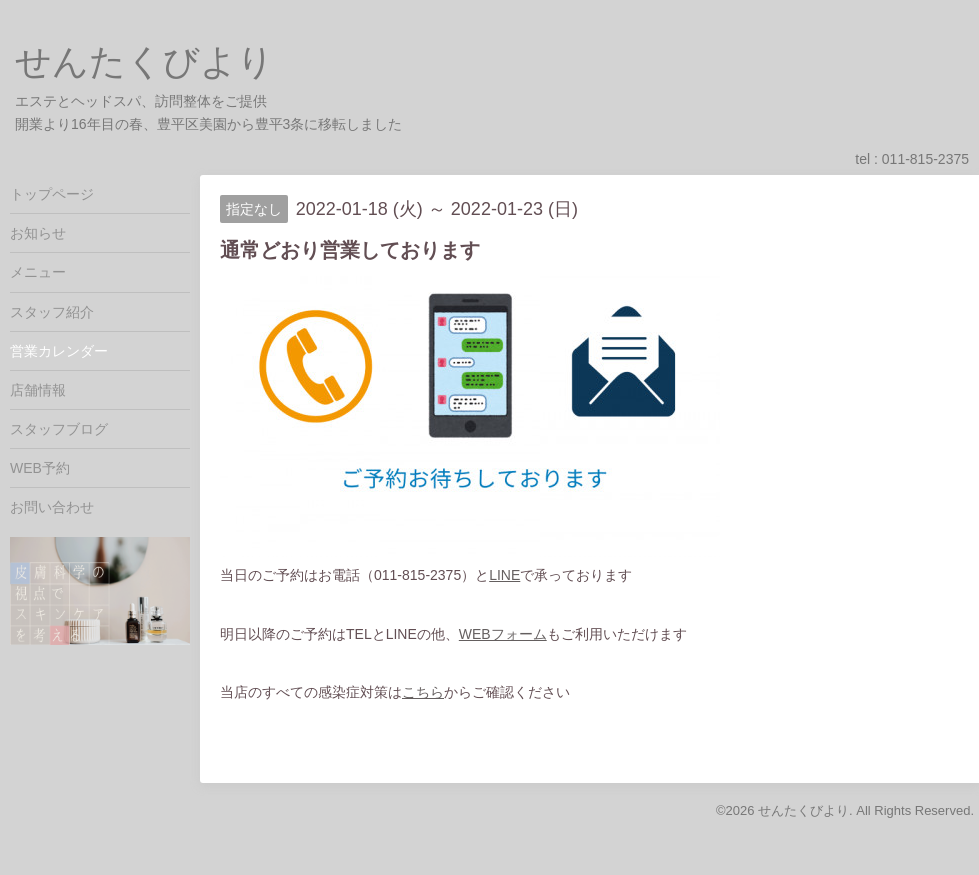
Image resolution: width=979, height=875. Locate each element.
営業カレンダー (59, 351)
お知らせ (38, 233)
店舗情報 (38, 390)
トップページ (52, 194)
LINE (504, 575)
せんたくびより (144, 61)
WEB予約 (40, 468)
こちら (423, 692)
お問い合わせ (52, 507)
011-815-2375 (925, 159)
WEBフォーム (503, 634)
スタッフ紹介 (52, 312)
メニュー (38, 272)
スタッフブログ (59, 429)
